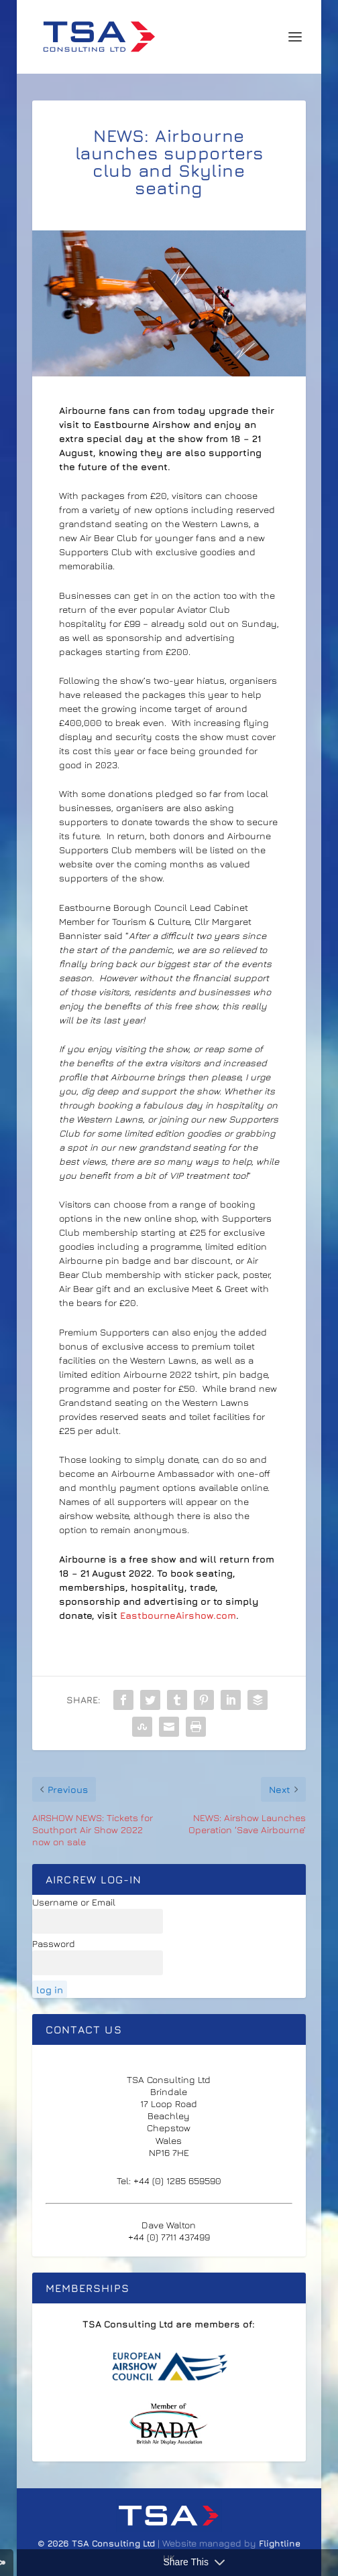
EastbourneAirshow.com (178, 1615)
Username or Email (73, 1902)
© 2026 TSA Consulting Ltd (98, 2543)
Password (53, 1943)
